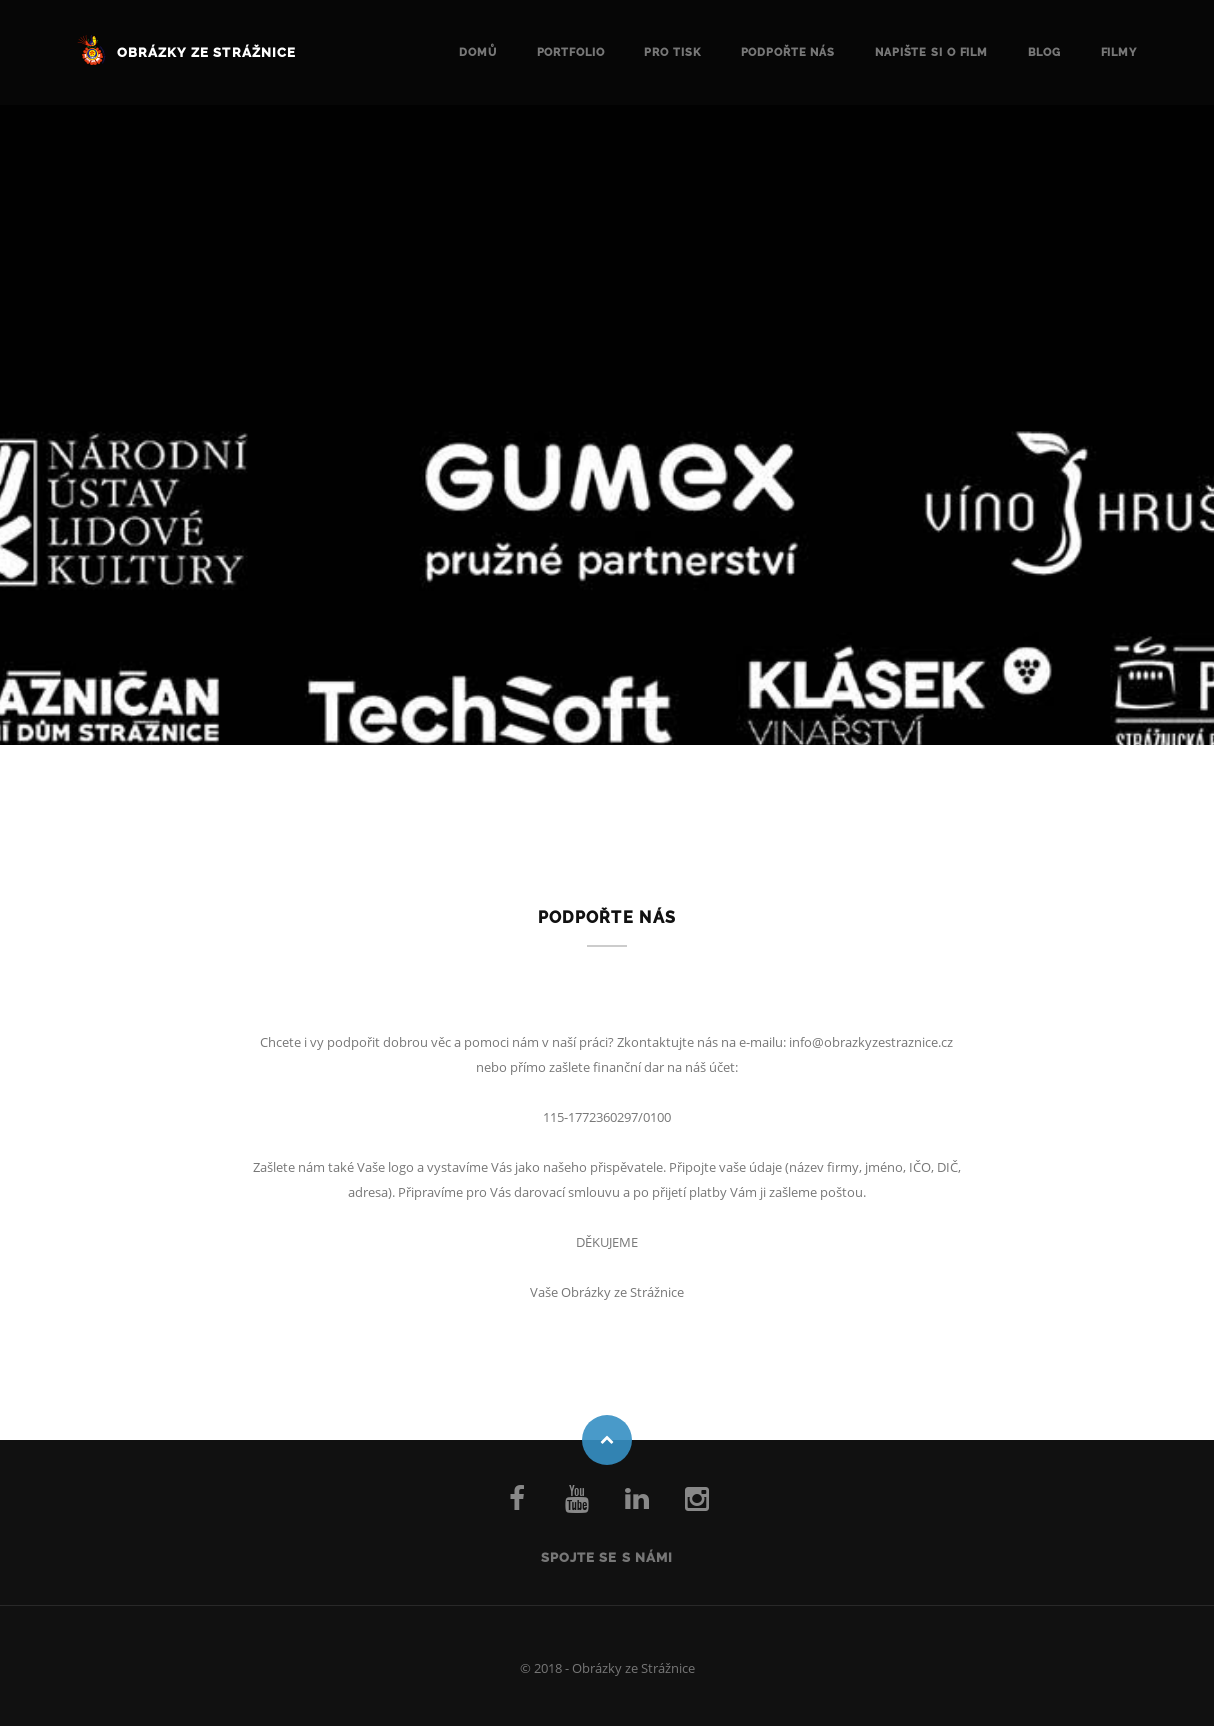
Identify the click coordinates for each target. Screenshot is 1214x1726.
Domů (478, 52)
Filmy (1119, 52)
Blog (1044, 52)
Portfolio (571, 52)
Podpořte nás (788, 52)
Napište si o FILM (931, 52)
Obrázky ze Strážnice (206, 52)
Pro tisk (672, 52)
